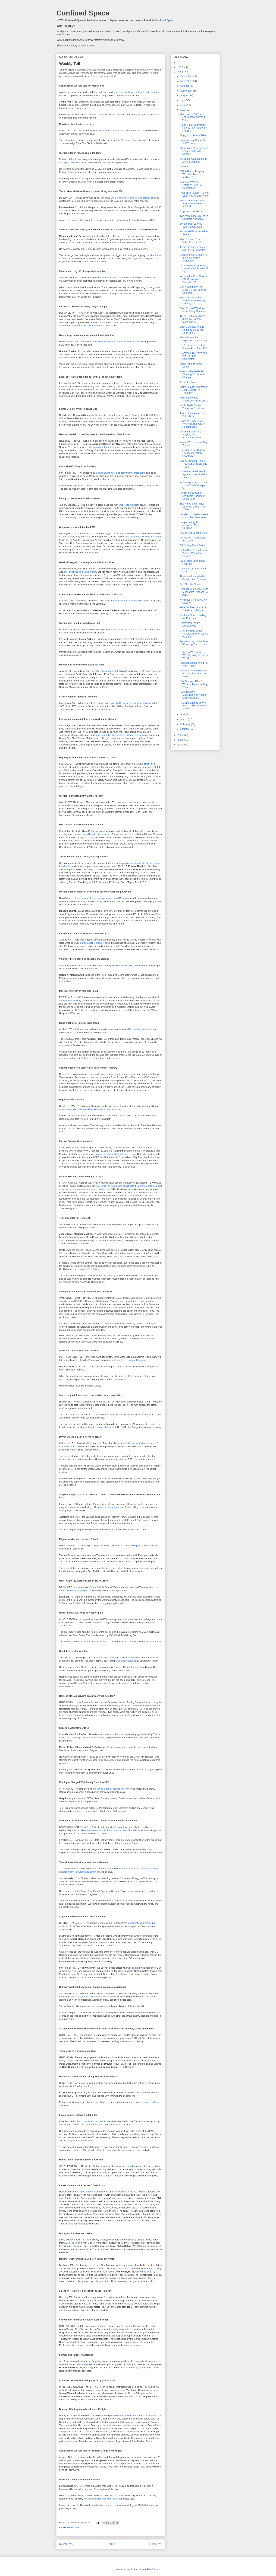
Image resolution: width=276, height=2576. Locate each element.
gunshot (63, 2310)
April (183, 714)
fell (120, 2460)
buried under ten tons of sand (95, 943)
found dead (127, 802)
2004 (180, 739)
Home (111, 2544)
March (184, 719)
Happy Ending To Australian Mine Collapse (189, 525)
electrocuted (126, 2166)
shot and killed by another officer (104, 418)
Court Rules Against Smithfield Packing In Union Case (192, 496)
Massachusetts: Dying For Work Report (194, 664)
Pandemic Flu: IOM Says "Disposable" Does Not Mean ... (193, 673)
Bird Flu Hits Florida (190, 584)
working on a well (96, 447)
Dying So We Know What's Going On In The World (194, 655)
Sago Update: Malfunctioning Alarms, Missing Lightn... (193, 695)
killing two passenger (141, 1545)
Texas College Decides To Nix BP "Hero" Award (194, 248)
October (185, 85)
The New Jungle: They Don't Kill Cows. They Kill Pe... (193, 506)
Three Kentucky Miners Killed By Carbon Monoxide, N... (192, 319)
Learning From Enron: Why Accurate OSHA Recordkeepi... (192, 424)
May (183, 110)
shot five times (117, 1734)
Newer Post (66, 2544)
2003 (180, 744)
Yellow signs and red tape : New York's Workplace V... (194, 485)
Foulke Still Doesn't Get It (194, 532)
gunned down (128, 1074)
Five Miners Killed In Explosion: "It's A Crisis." (194, 339)
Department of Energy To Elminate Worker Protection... (193, 257)
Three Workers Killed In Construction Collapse (193, 578)
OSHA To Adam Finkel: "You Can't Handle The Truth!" (193, 463)
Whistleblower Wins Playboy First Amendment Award (191, 434)
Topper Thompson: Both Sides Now (193, 414)
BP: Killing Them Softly (192, 545)
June (183, 105)
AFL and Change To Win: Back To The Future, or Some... (193, 705)
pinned (88, 2345)
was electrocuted (124, 1660)
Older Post (155, 2544)
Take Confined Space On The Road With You (193, 609)
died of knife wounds (127, 2415)
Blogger (155, 2569)
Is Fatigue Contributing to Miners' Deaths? (193, 160)
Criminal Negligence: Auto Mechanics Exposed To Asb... (194, 592)
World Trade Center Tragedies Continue (192, 407)
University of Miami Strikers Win (190, 624)
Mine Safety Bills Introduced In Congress (194, 399)
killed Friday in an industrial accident (132, 703)
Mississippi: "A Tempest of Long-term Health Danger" (194, 151)
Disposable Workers (191, 211)
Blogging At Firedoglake (193, 135)
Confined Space (82, 13)
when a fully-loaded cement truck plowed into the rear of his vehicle (106, 1830)
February (185, 724)
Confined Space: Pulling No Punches (193, 617)
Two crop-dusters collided (90, 2121)
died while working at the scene (131, 965)
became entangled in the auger (84, 325)
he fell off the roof (130, 629)
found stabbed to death (112, 277)
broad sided (146, 2271)
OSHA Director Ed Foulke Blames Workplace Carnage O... (194, 553)
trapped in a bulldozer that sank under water (134, 92)
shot (91, 383)
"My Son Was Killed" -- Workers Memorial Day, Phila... (194, 684)
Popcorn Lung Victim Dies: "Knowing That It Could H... (194, 644)
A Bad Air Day (187, 382)
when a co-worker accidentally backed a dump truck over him (90, 1109)
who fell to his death (129, 504)
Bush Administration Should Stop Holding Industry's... (192, 300)
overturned (81, 2364)
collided (73, 2243)
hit (152, 2387)
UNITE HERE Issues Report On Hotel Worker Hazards (194, 633)
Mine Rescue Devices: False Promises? (192, 241)
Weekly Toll (73, 2527)
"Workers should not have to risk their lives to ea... (194, 516)
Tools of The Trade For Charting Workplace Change (192, 374)
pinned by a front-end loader (96, 834)
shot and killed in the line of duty (80, 571)
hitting (62, 1715)
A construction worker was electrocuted (99, 898)
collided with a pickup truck (105, 1507)
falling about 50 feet (111, 671)
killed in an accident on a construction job (126, 600)
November (186, 81)
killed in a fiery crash (137, 1029)
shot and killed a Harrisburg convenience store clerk (114, 341)
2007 (180, 67)
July (182, 100)
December (186, 76)
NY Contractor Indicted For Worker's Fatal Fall (193, 347)
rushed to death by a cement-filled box (125, 1360)
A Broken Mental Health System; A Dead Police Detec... (193, 474)
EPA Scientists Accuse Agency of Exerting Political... (192, 203)
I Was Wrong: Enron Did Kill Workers (193, 142)
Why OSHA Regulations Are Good (193, 539)
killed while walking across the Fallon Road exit (129, 197)
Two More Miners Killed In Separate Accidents (194, 217)
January (185, 729)
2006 (180, 72)
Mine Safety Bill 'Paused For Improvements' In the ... (193, 117)
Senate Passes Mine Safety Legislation (191, 225)
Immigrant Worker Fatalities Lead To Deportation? (191, 185)
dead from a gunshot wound (101, 1427)
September (186, 90)
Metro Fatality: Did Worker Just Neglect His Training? (194, 389)
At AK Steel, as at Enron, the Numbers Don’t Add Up (194, 268)
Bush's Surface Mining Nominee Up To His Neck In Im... (192, 329)
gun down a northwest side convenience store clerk (118, 472)
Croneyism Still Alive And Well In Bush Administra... (193, 356)
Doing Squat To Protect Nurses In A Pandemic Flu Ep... (193, 127)
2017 (180, 62)
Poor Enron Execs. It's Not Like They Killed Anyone (194, 194)
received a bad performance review (112, 1788)
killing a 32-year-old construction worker (90, 1996)
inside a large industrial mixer (102, 2498)
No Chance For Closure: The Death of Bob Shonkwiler (193, 453)
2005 (180, 735)
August (184, 95)
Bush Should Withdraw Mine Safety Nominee (193, 310)
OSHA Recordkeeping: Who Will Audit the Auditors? (192, 174)
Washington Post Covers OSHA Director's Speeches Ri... (193, 279)
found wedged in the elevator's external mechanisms (121, 735)
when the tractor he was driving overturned (114, 130)
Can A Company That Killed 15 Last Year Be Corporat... (193, 289)
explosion (64, 2038)
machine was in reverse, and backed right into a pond (109, 1154)
